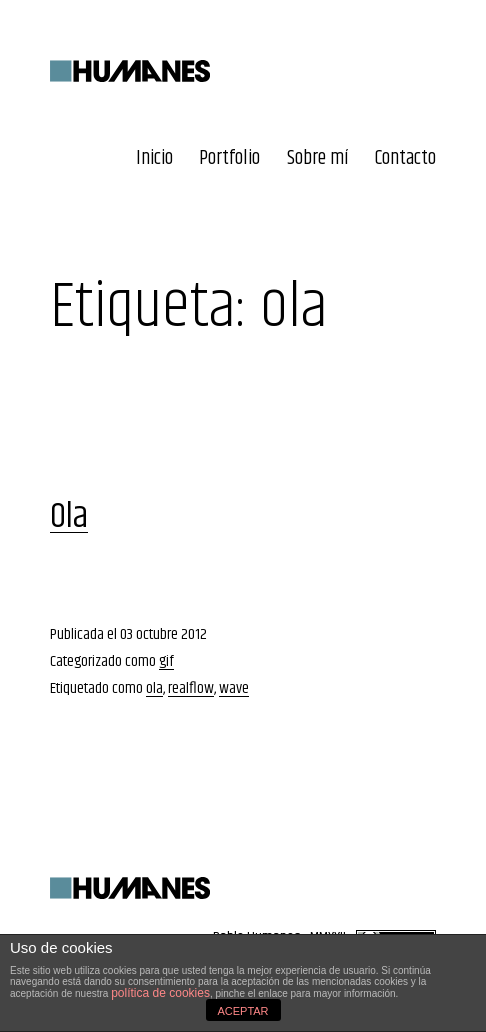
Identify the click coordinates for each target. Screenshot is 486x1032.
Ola (69, 516)
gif (166, 661)
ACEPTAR (242, 1011)
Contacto (405, 158)
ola (154, 688)
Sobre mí (318, 158)
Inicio (154, 158)
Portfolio (229, 158)
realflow (191, 688)
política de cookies (160, 993)
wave (234, 688)
